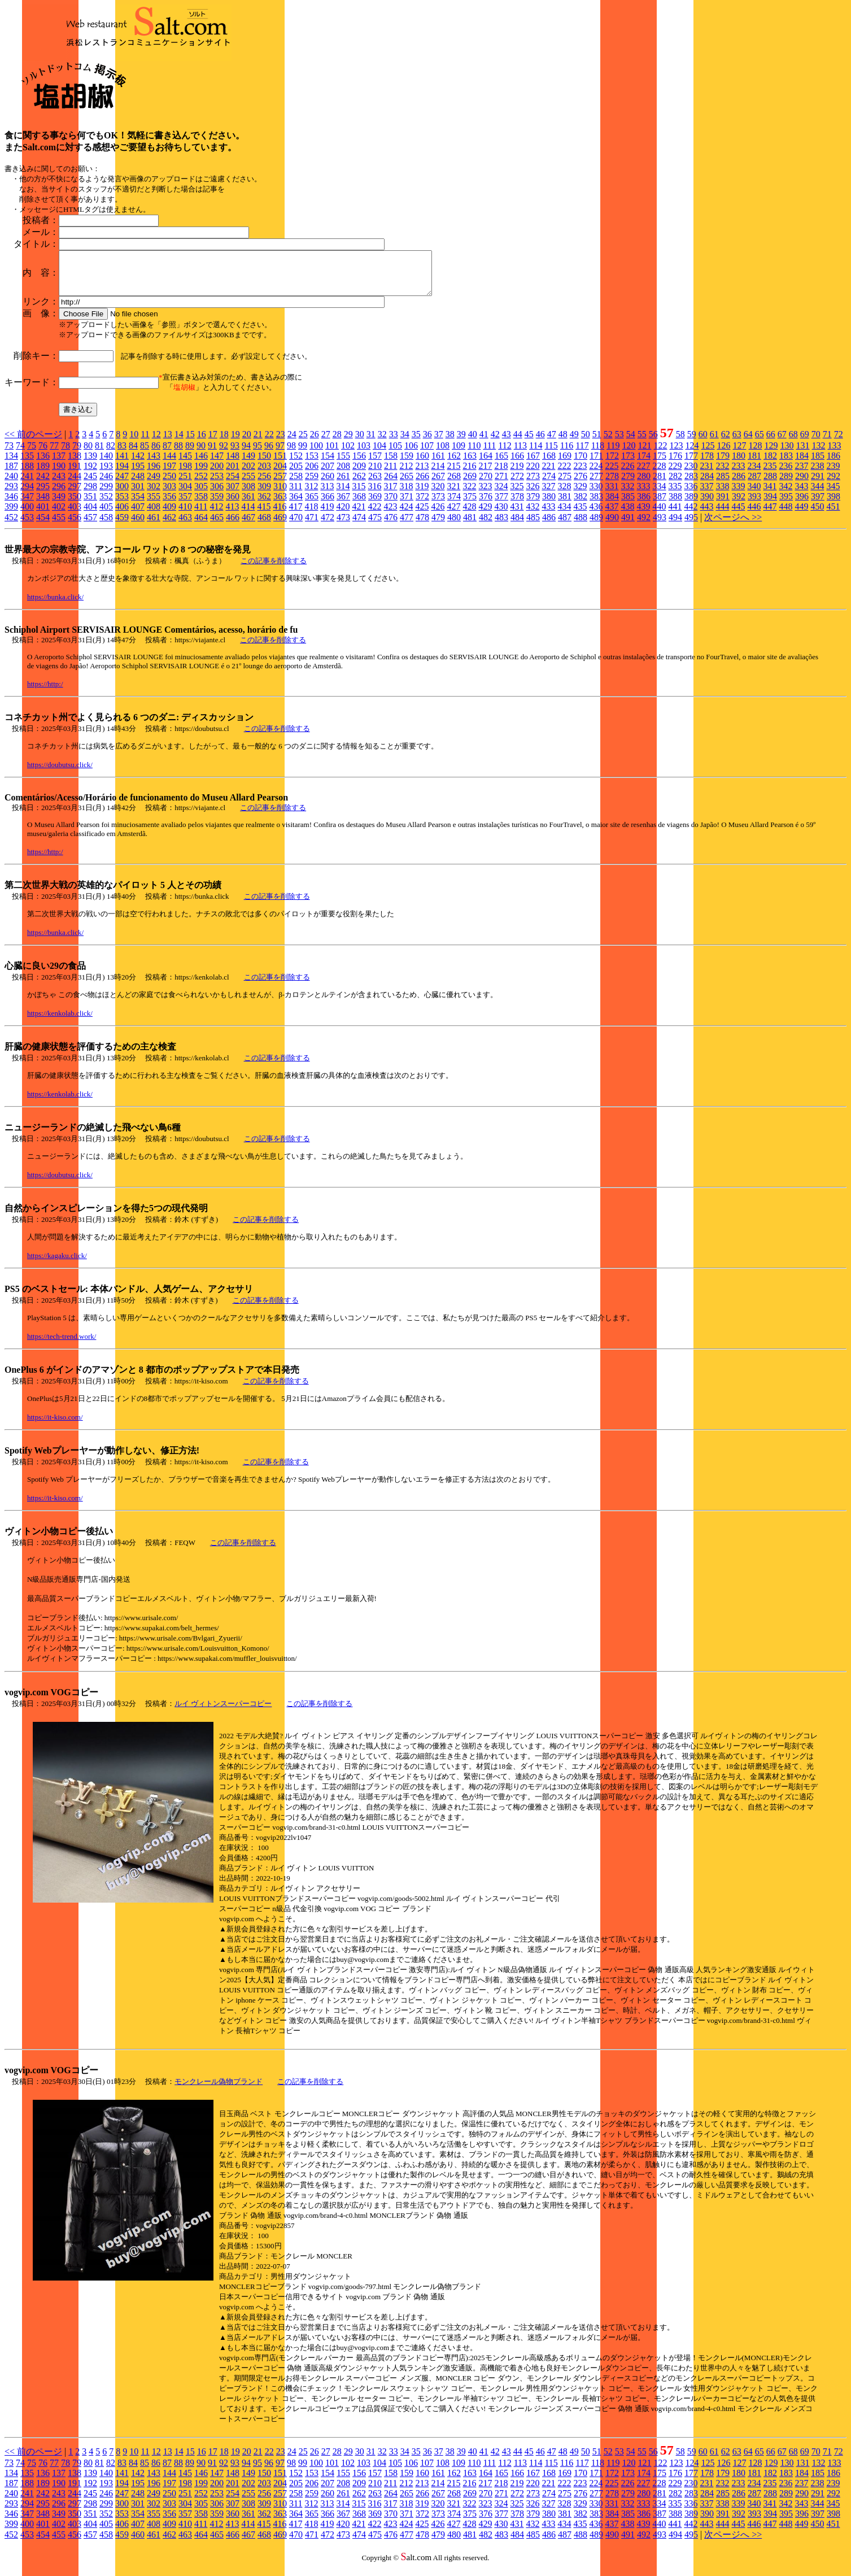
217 (485, 474)
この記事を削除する (274, 569)
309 (264, 494)
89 (189, 454)
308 (248, 494)
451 (833, 515)
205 (296, 474)
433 (548, 515)
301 (138, 494)
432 (532, 515)
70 (816, 442)
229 (675, 474)
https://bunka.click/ (55, 605)
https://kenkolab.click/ (60, 1021)
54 (630, 442)
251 (185, 484)
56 (653, 442)
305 (201, 494)
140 (106, 464)
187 (11, 474)
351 (90, 505)
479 (438, 525)
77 (54, 454)
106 (411, 454)
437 (611, 515)
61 (714, 442)
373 (438, 505)
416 (279, 515)
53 (619, 442)
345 (833, 494)
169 (564, 464)
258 (296, 484)
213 (422, 474)
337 (706, 494)
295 (43, 494)
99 (302, 454)
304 (185, 494)
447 (769, 515)
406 (122, 515)
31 (371, 442)
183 (786, 464)
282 (675, 484)
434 (564, 515)
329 (580, 494)
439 (643, 515)
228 (659, 474)
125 (707, 454)
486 (549, 525)
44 (517, 442)
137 (59, 464)
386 (644, 505)
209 (359, 474)
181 (754, 464)
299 (106, 494)
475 (375, 525)
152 (296, 464)
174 (644, 464)
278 (612, 484)
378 (517, 505)
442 (690, 515)
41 (483, 442)
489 (596, 525)
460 (138, 525)
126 (723, 454)
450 (817, 515)
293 (11, 494)
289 (786, 484)
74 (20, 454)
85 (144, 454)
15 (190, 442)
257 (280, 484)
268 (454, 484)
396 (802, 505)
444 (722, 515)
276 (580, 484)
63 (736, 442)
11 (145, 442)
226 (627, 474)
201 (232, 474)
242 (43, 484)
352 (106, 505)
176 (675, 464)
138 (74, 464)
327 (548, 494)
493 (659, 525)
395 (786, 505)
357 (185, 505)
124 (692, 454)
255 (248, 484)
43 (506, 442)
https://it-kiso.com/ (55, 1425)
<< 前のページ (33, 442)
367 (343, 505)
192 (90, 474)
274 (549, 484)
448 (785, 515)
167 (533, 464)
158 (391, 464)
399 (11, 515)
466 (232, 525)
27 (325, 442)
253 (217, 484)
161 (438, 464)
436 (596, 515)
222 (564, 474)
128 (755, 454)
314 (343, 494)
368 (359, 505)
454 (43, 525)
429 (485, 515)
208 (343, 474)
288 (770, 484)
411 (200, 515)
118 (597, 454)
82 (110, 454)
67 (782, 442)
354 (138, 505)
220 (532, 474)
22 (269, 442)
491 (628, 525)
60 (703, 442)
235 (769, 474)
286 (738, 484)
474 (359, 525)
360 (232, 505)
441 (675, 515)
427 (453, 515)
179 (723, 464)
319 (422, 494)
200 (217, 474)
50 (585, 442)
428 (469, 515)
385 (628, 505)
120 (628, 454)
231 (706, 474)
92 (223, 454)
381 (564, 505)
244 (74, 484)
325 (516, 494)
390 (707, 505)
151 (280, 464)
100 (316, 454)
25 (303, 442)
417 (295, 515)
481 (470, 525)
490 (612, 525)
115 (550, 454)
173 (628, 464)
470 (296, 525)
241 (27, 484)
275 (564, 484)
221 (548, 474)
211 (390, 474)
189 (43, 474)
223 (580, 474)
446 (754, 515)
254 (232, 484)
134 (11, 464)
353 (122, 505)
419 (327, 515)
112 (504, 454)
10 (133, 442)
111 (489, 454)
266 (422, 484)
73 (9, 454)
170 (580, 464)
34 (404, 442)
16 (201, 442)
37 (438, 442)
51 (596, 442)
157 (375, 464)
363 (280, 505)
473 (343, 525)
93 (234, 454)
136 (43, 464)
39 (461, 442)
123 (676, 454)
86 (155, 454)
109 (458, 454)
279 (628, 484)
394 (770, 505)
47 (551, 442)
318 (406, 494)
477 (406, 525)
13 (167, 442)
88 (178, 454)
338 (722, 494)
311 (295, 494)
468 (264, 525)
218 (501, 474)
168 (549, 464)
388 (675, 505)
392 (738, 505)
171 (596, 464)
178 (707, 464)
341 (769, 494)
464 (201, 525)
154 (327, 464)
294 (27, 494)
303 (169, 494)
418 (311, 515)
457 (90, 525)
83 (121, 454)
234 (754, 474)
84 (133, 454)
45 (529, 442)
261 (343, 484)
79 (76, 454)
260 (327, 484)
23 (280, 442)
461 (153, 525)
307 (232, 494)
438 (627, 515)
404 (90, 515)
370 (391, 505)
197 (169, 474)
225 (611, 474)
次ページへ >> (733, 525)
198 (185, 474)
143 (153, 464)
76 (42, 454)
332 (627, 494)
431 (516, 515)
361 (248, 505)
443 (706, 515)
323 (485, 494)
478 (422, 525)
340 (754, 494)
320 (437, 494)
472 (327, 525)
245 (90, 484)
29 (348, 442)
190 (59, 474)
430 (501, 515)
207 (327, 474)
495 (691, 525)
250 (169, 484)
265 (406, 484)
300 (122, 494)
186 (833, 464)
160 (422, 464)
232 (722, 474)
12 (156, 442)
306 (217, 494)
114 (535, 454)
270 (485, 484)
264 (391, 484)
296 (59, 494)
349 (59, 505)
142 (138, 464)
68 (793, 442)
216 (469, 474)
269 (470, 484)
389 (691, 505)
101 (332, 454)
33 (393, 442)
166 (517, 464)
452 (11, 525)
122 (660, 454)
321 (453, 494)
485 (533, 525)
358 (201, 505)
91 (212, 454)
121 (644, 454)
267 (438, 484)
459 (122, 525)
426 (437, 515)
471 (311, 525)
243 (59, 484)
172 (612, 464)
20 (246, 442)
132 (818, 454)
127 (739, 454)
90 (201, 454)
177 (691, 464)
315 (358, 494)
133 (834, 454)
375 (470, 505)
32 (382, 442)
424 (406, 515)
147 (217, 464)
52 (608, 442)
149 (248, 464)
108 (442, 454)
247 (122, 484)
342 (785, 494)
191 (74, 474)
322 (469, 494)
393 (754, 505)
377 (501, 505)
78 (65, 454)
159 (406, 464)
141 (122, 464)
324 (501, 494)
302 (153, 494)
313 (327, 494)
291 (817, 484)
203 (264, 474)
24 (291, 442)
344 (817, 494)
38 (450, 442)
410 (185, 515)
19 (235, 442)
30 (359, 442)
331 (611, 494)
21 (258, 442)
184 (802, 464)
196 (153, 474)
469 (280, 525)
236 (785, 474)
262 (359, 484)
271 (501, 484)
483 (501, 525)
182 (770, 464)
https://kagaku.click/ (57, 1264)
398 (833, 505)
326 (532, 494)
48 (563, 442)
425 (422, 515)
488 (580, 525)
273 (533, 484)
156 (359, 464)
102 (348, 454)
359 (217, 505)
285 (723, 484)
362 (264, 505)
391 (723, 505)
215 (453, 474)
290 (802, 484)
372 (422, 505)
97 (280, 454)
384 (612, 505)
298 (90, 494)
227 (643, 474)
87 (167, 454)
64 (748, 442)
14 (179, 442)
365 (311, 505)
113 (520, 454)
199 (201, 474)
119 (612, 454)
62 (725, 442)
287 (754, 484)
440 (659, 515)
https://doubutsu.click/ (60, 773)
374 (454, 505)
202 (248, 474)
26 (314, 442)
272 (517, 484)
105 (395, 454)
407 (138, 515)
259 (311, 484)
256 (264, 484)
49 (574, 442)
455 (59, 525)
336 (690, 494)
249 (153, 484)
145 (185, 464)
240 (11, 484)
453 (27, 525)
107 (427, 454)
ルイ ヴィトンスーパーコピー (223, 1712)
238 (817, 474)
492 (644, 525)
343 (801, 494)
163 (470, 464)
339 (738, 494)
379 (533, 505)
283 (691, 484)
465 (217, 525)
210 (375, 474)
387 (659, 505)
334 (659, 494)
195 (138, 474)
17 (212, 442)
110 (474, 454)
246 (106, 484)
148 (232, 464)
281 (659, 484)
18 (224, 442)
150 (264, 464)
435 (580, 515)
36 (427, 442)
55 (642, 442)
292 (833, 484)
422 (374, 515)
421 (358, 515)
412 (216, 515)
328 (564, 494)
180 (738, 464)
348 (43, 505)
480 (454, 525)
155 (343, 464)
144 (169, 464)
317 (390, 494)
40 (472, 442)
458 (106, 525)
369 (375, 505)
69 (804, 442)
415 (263, 515)
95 (257, 454)
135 (27, 464)
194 (122, 474)
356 (169, 505)
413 (232, 515)
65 (759, 442)
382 (580, 505)
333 (643, 494)
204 (280, 474)
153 (311, 464)
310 (280, 494)
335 (675, 494)
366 (327, 505)
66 (770, 442)
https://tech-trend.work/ (61, 1345)
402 (59, 515)
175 (659, 464)
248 (138, 484)
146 (201, 464)
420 (343, 515)
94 (246, 454)
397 (817, 505)
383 (596, 505)
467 (248, 525)
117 (581, 454)
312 (311, 494)
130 (786, 454)
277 (596, 484)
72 (838, 442)
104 (379, 454)
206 (311, 474)
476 (391, 525)
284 (707, 484)
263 (375, 484)
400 (27, 515)
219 (516, 474)
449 (801, 515)
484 (517, 525)
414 (248, 515)
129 (771, 454)
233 (738, 474)
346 (11, 505)
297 (74, 494)
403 (74, 515)
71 (827, 442)
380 (549, 505)
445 (738, 515)
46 (540, 442)
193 (106, 474)
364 (296, 505)
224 (596, 474)
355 (153, 505)
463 (185, 525)
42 (495, 442)
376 (485, 505)
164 (485, 464)
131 (802, 454)
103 (363, 454)
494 (675, 525)
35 (416, 442)
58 (680, 442)
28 (337, 442)
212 (406, 474)
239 (833, 474)
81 (99, 454)
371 (406, 505)
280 (644, 484)
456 (74, 525)
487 (564, 525)
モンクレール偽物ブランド (218, 2090)
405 (106, 515)
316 (374, 494)
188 (27, 474)
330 (596, 494)
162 (454, 464)
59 (691, 442)
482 (485, 525)
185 (817, 464)
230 (690, 474)
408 (153, 515)
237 (801, 474)
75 (31, 454)
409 (169, 515)
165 (501, 464)
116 (566, 454)
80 (88, 454)
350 (74, 505)
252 (201, 484)
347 (27, 505)
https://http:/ (45, 692)
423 (390, 515)
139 (90, 464)
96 (268, 454)
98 (291, 454)
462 (169, 525)
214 (437, 474)
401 (43, 515)
